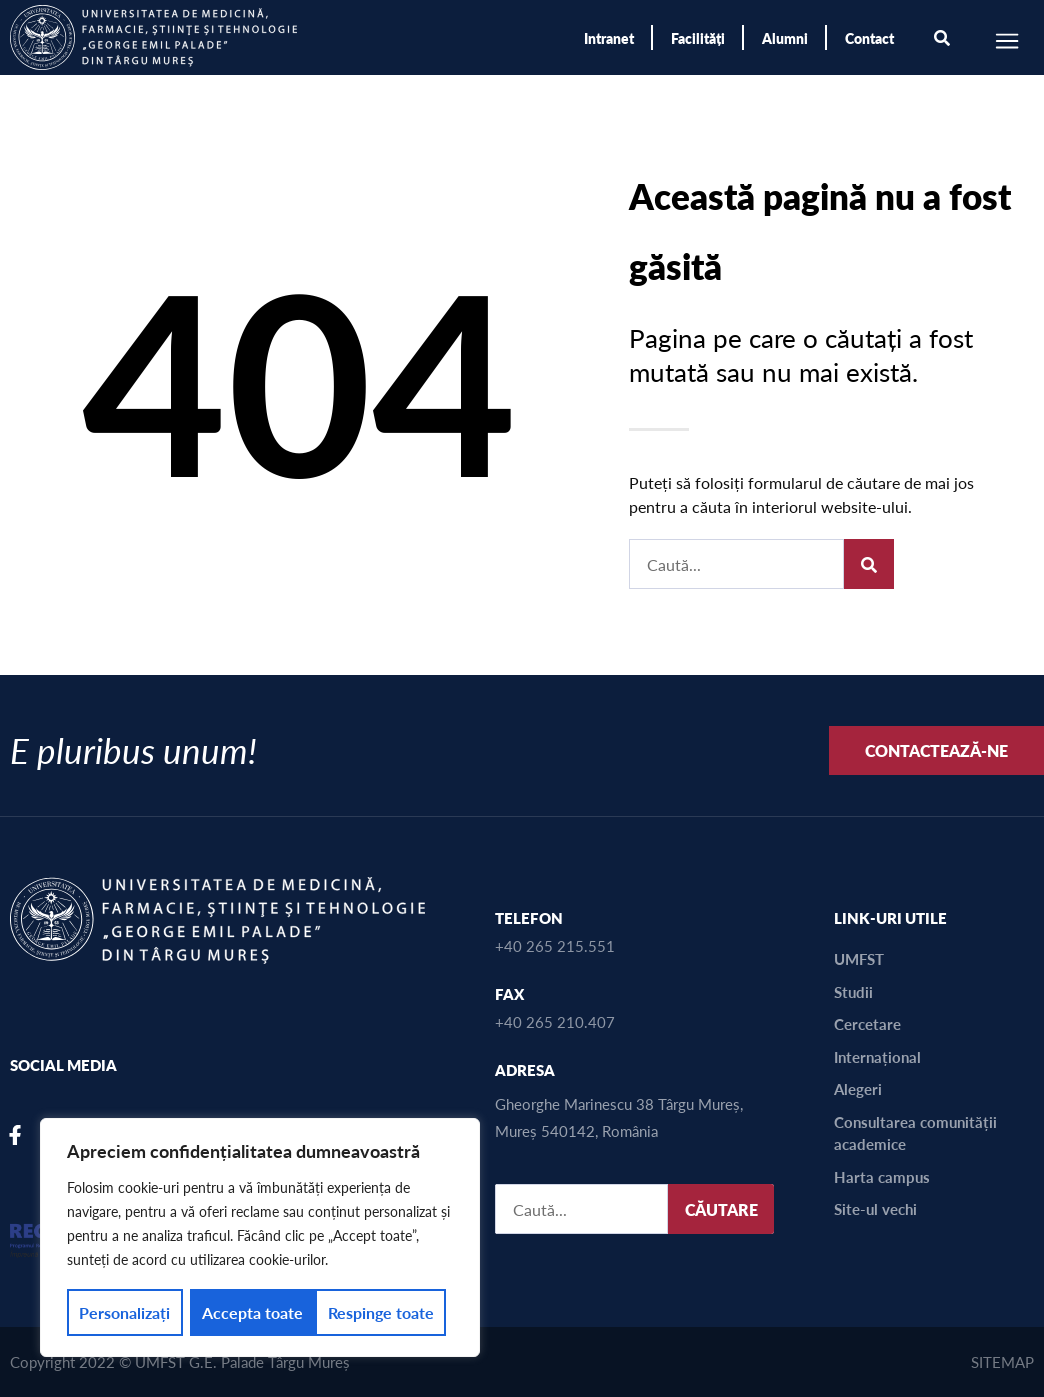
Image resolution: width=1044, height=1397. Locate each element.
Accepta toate (390, 1312)
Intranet (609, 38)
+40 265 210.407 (555, 1021)
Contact (869, 38)
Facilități (698, 38)
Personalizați (124, 1312)
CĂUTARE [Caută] (721, 1209)
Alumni (785, 38)
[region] (260, 1238)
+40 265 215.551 (555, 945)
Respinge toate (255, 1312)
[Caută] (869, 564)
